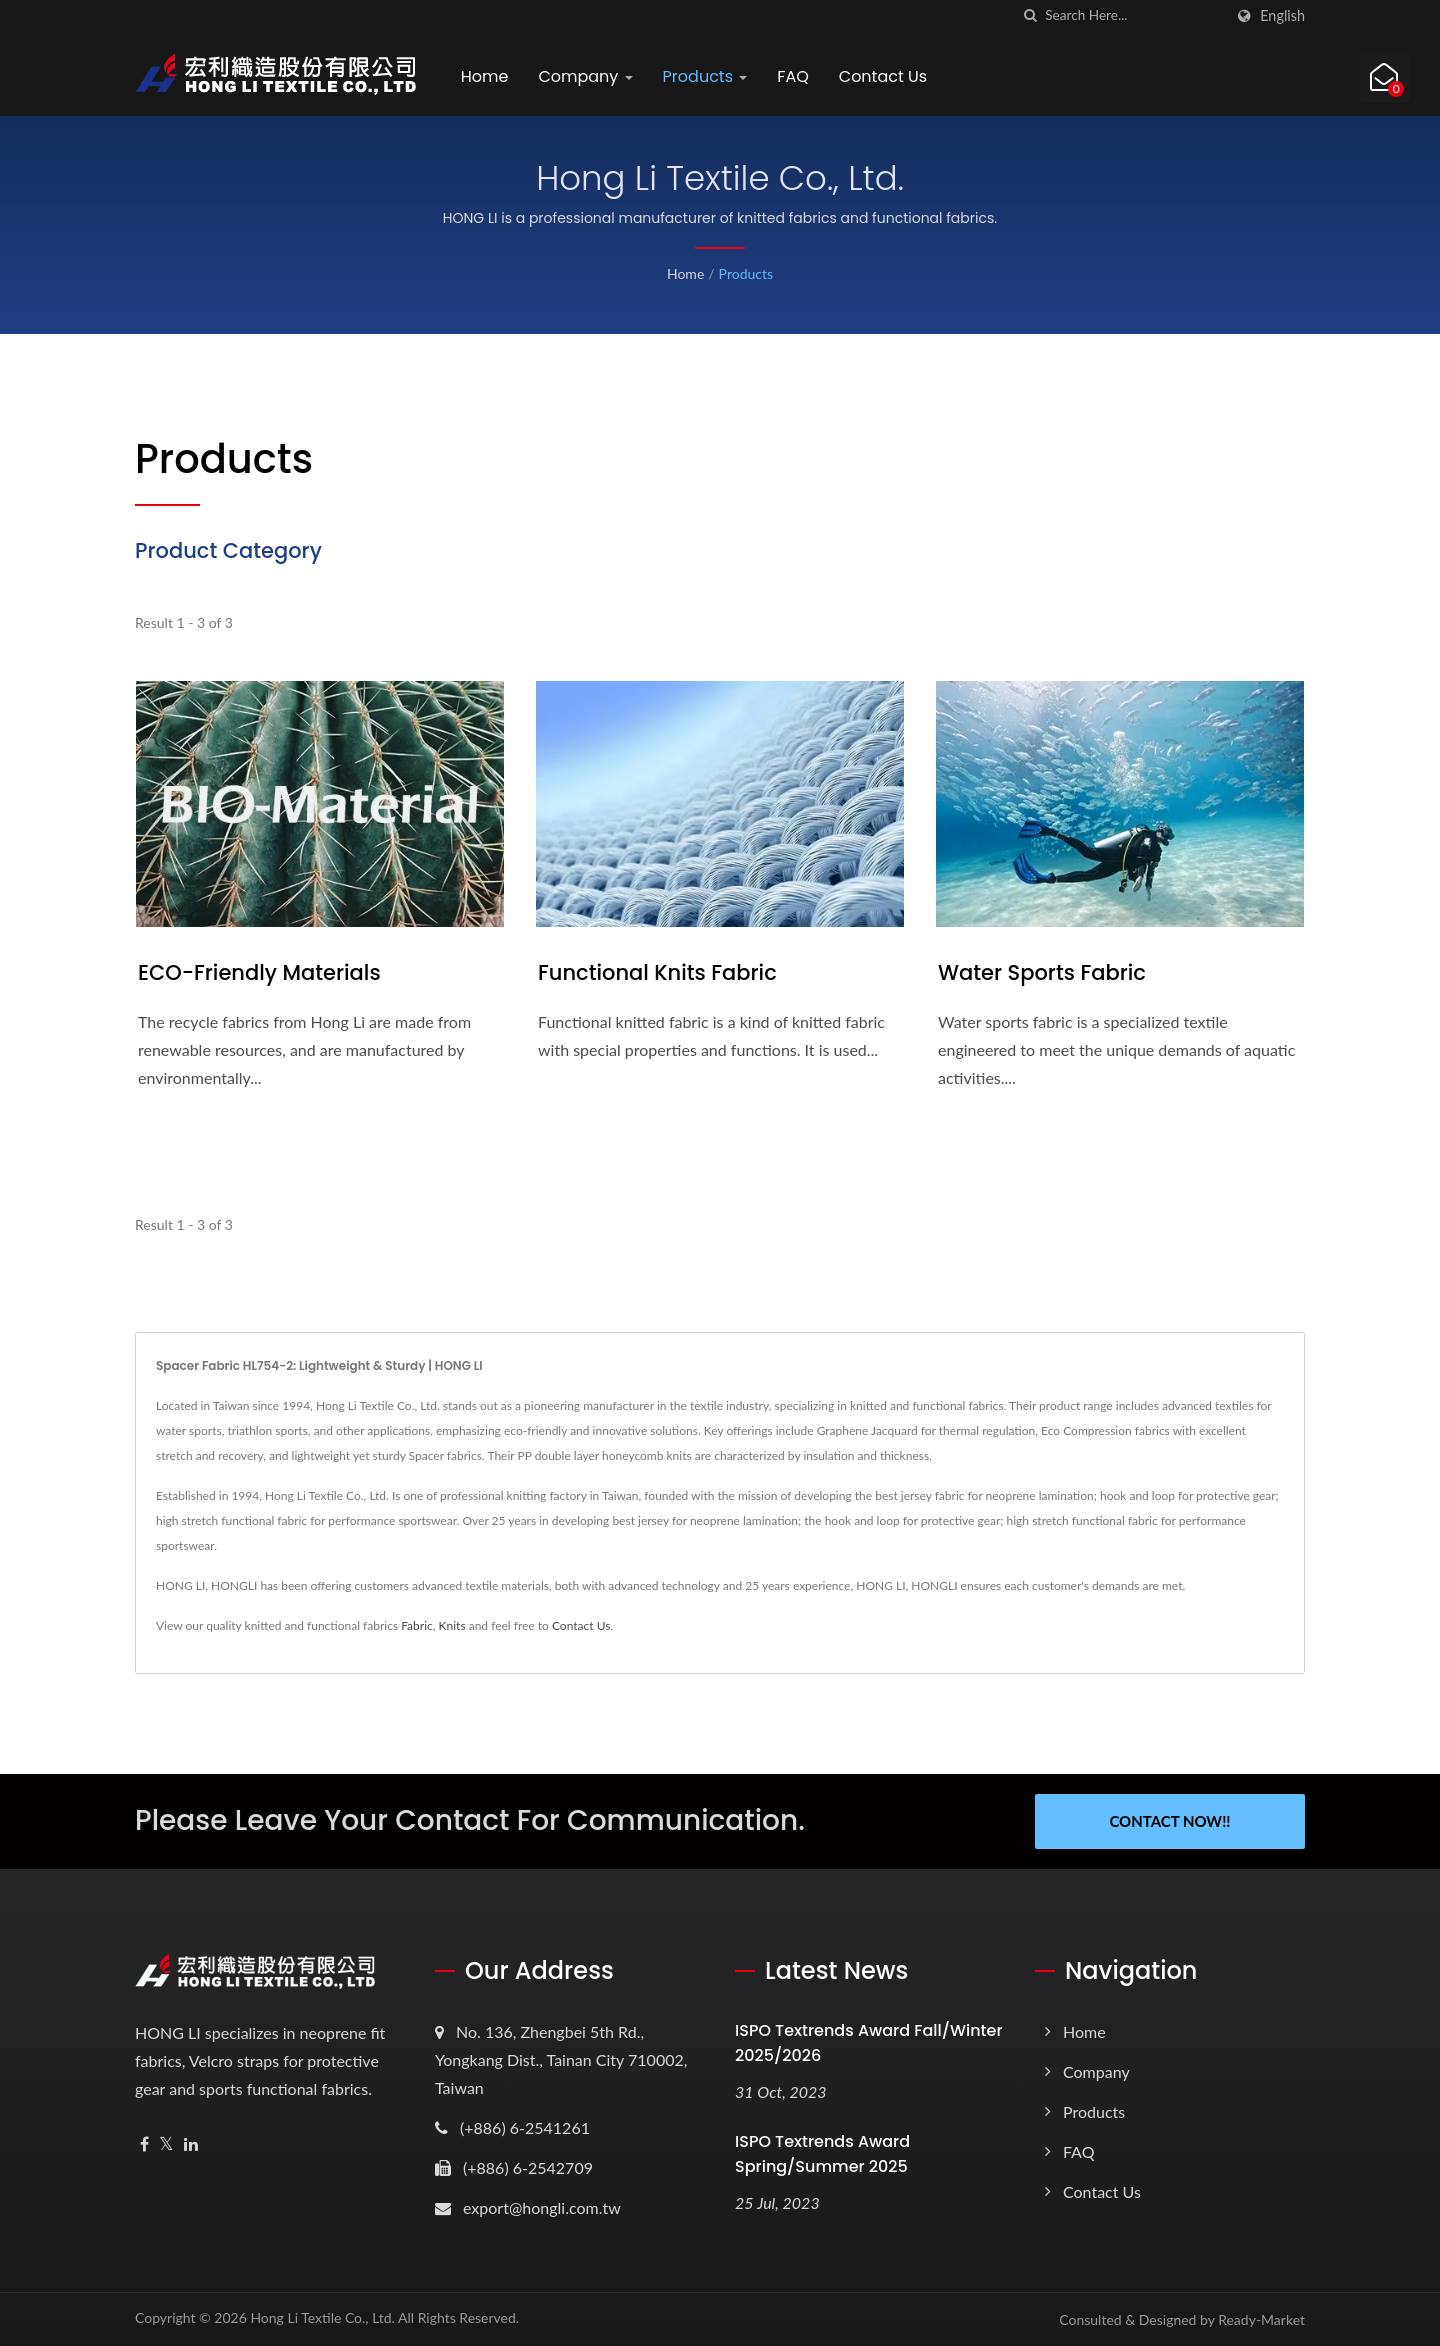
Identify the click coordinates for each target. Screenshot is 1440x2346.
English (1282, 16)
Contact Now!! (1169, 1821)
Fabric (417, 1625)
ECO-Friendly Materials (259, 972)
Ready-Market (1261, 2319)
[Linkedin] (191, 2144)
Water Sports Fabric (1042, 972)
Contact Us (883, 76)
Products (705, 76)
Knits (452, 1625)
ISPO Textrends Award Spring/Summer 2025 (822, 2154)
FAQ (793, 76)
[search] (1030, 15)
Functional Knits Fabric (657, 972)
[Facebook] (144, 2144)
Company (586, 76)
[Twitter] (166, 2144)
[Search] (1134, 15)
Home (485, 76)
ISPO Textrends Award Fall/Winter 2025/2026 (869, 2043)
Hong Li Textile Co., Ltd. (322, 2317)
